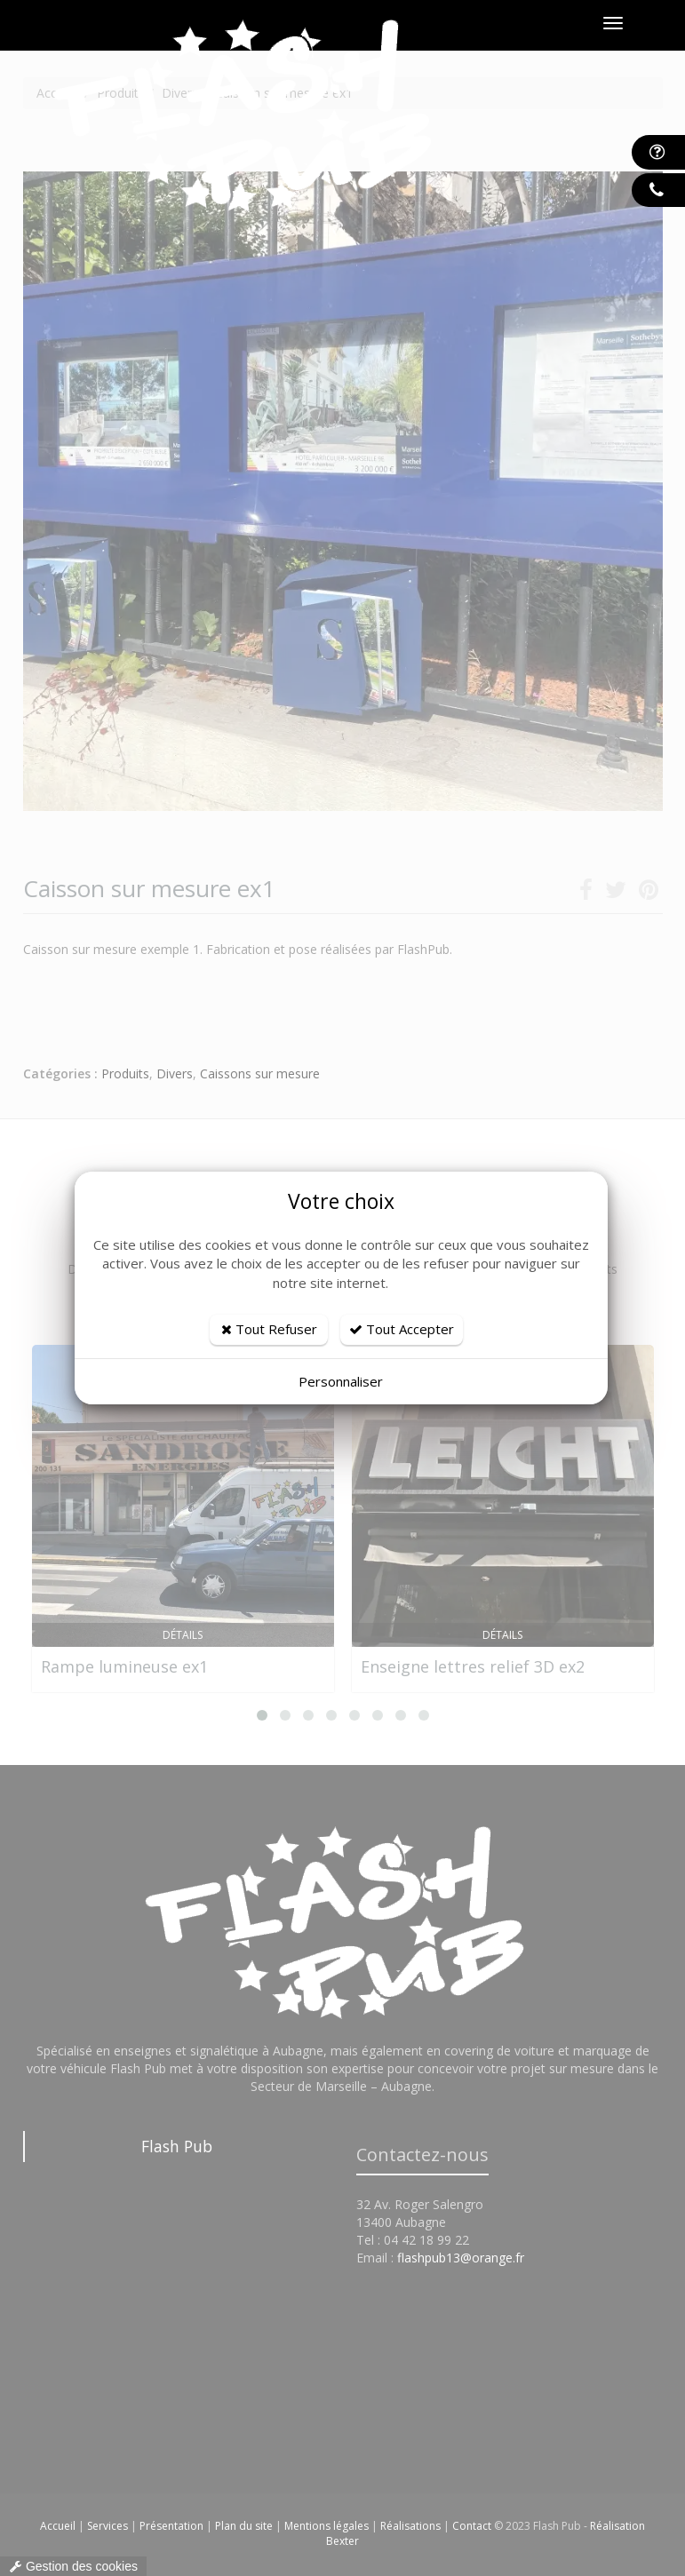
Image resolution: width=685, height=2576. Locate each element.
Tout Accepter (401, 1329)
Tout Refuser (269, 1329)
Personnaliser (341, 1381)
